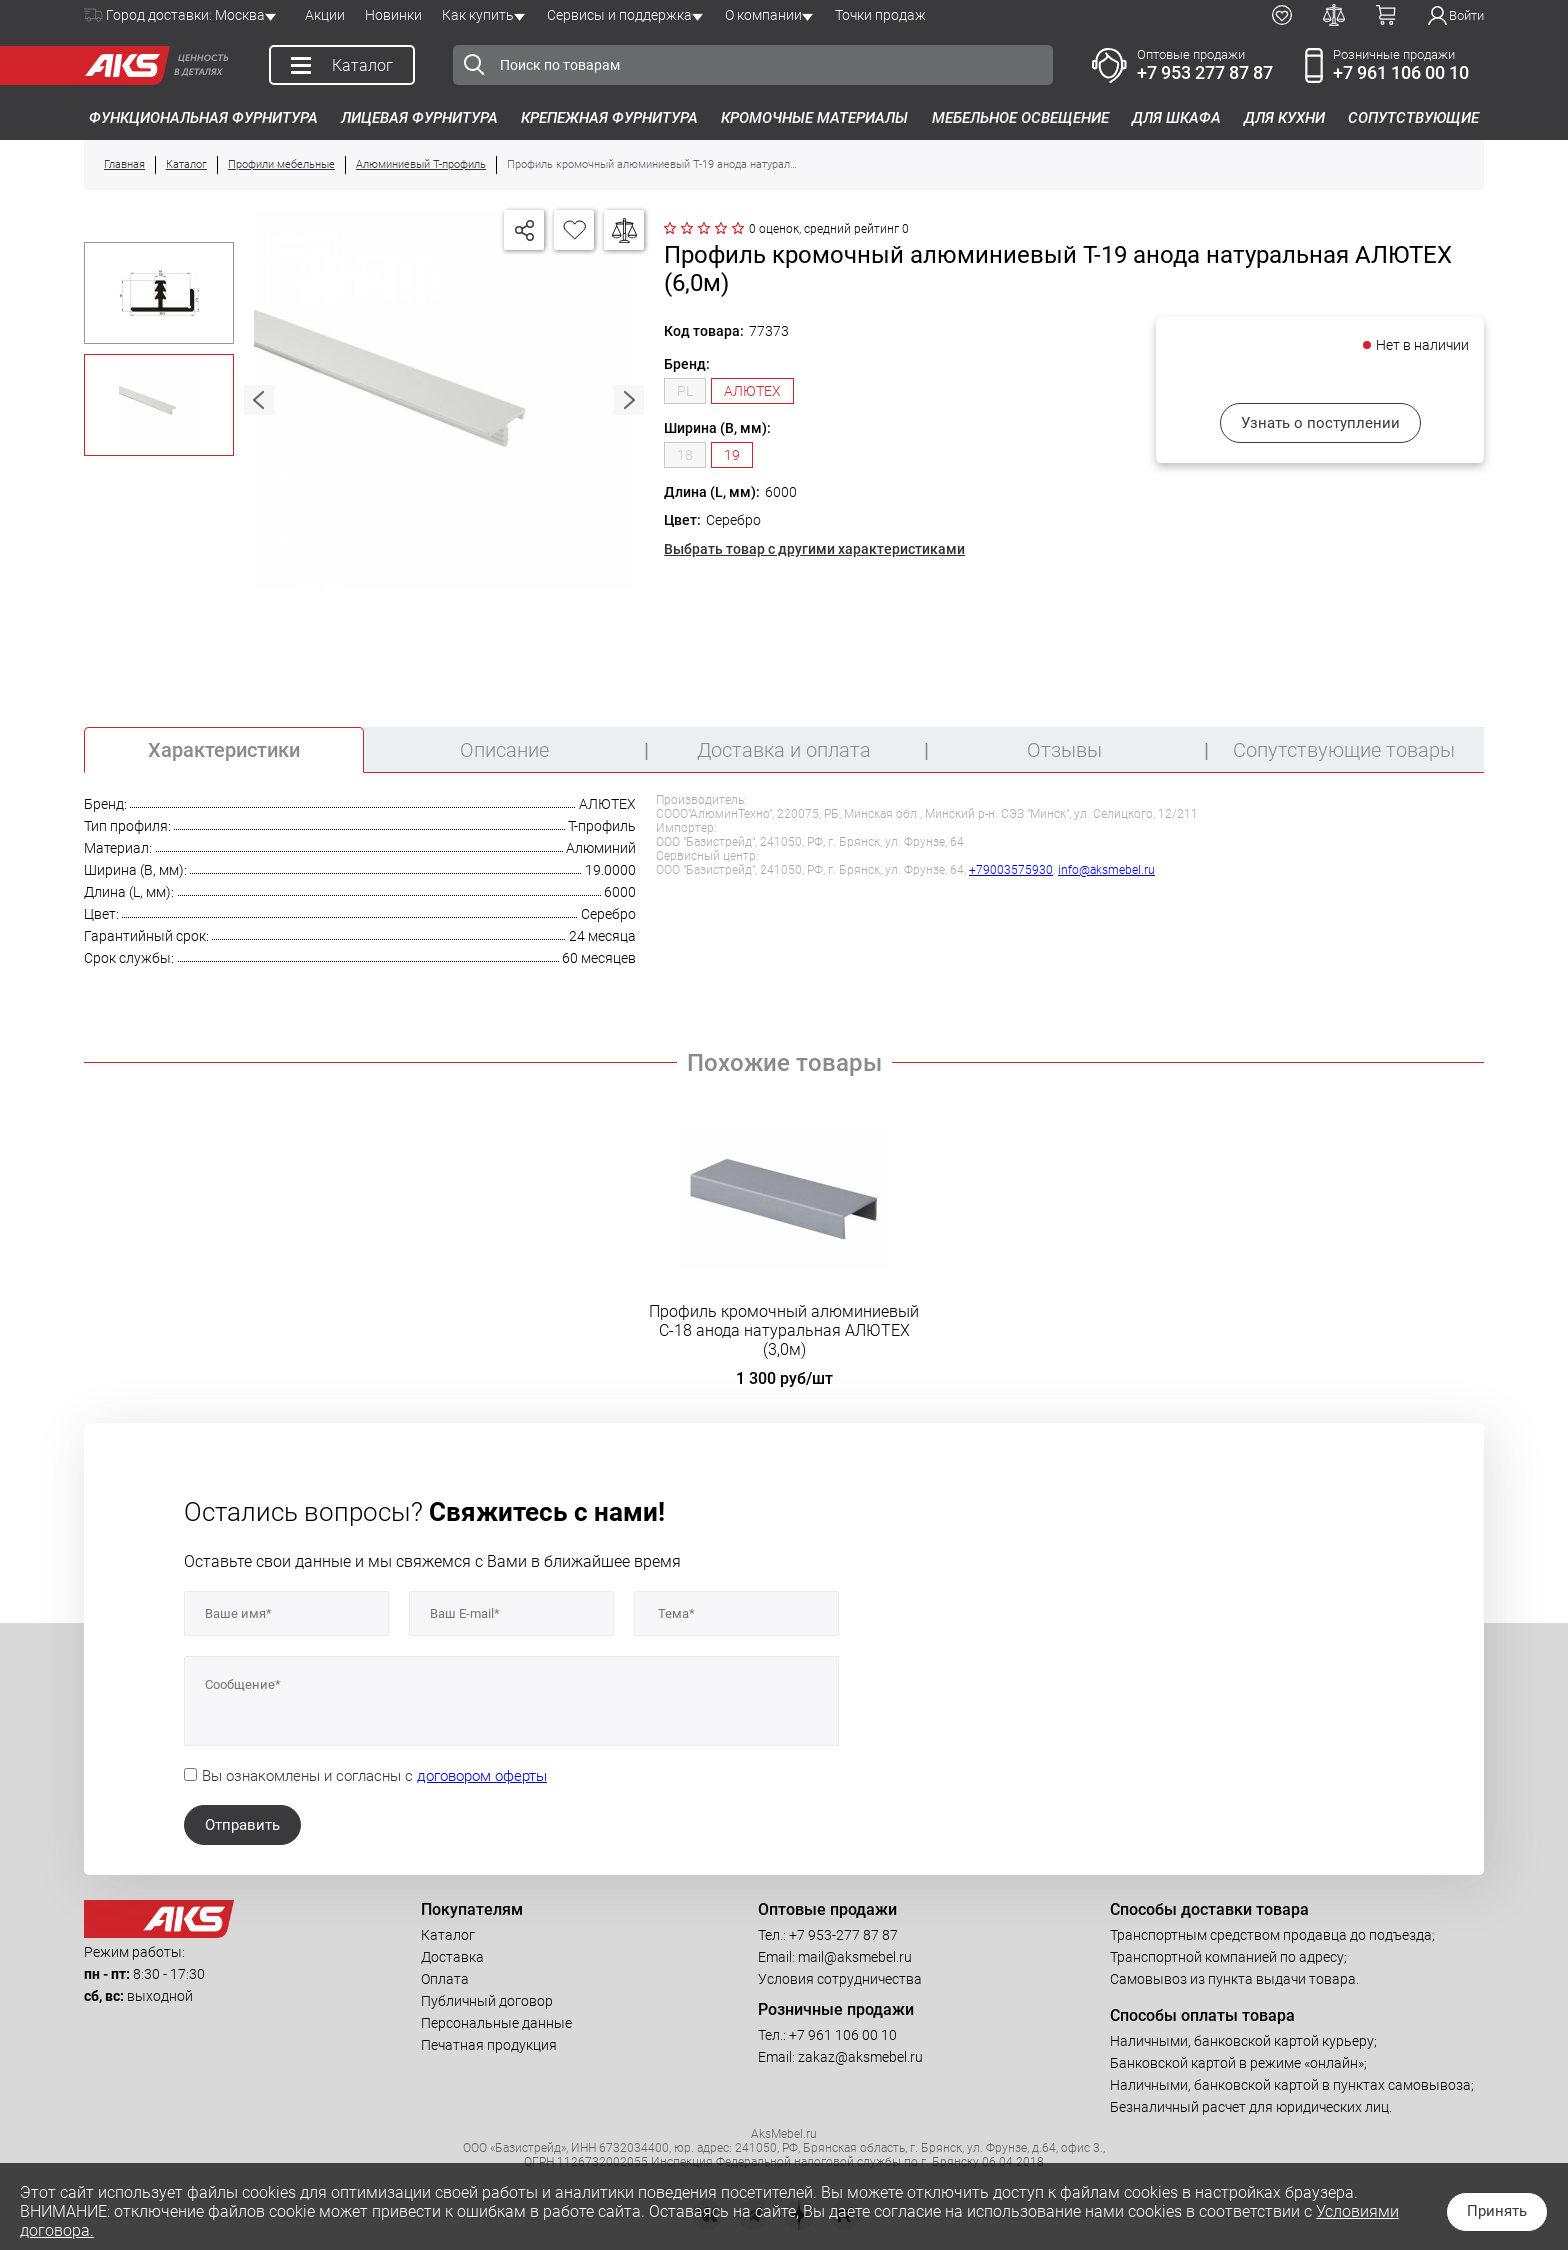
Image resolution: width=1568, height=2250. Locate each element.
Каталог (448, 1935)
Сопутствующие (1413, 118)
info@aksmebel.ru (1106, 870)
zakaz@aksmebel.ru (860, 2057)
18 (685, 455)
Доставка (452, 1957)
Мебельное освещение (1020, 118)
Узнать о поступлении (1320, 423)
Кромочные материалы (814, 118)
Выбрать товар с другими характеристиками (814, 549)
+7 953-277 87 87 (843, 1935)
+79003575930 (1011, 870)
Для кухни (1284, 118)
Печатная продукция (489, 2045)
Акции (325, 15)
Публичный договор (487, 2001)
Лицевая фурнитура (419, 118)
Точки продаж (880, 15)
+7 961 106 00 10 (1401, 72)
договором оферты (482, 1776)
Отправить (242, 1825)
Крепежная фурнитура (609, 118)
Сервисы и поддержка (619, 15)
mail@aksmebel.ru (855, 1957)
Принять (1497, 2211)
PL (685, 391)
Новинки (393, 15)
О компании (763, 15)
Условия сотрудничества (840, 1979)
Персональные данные (496, 2023)
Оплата (445, 1979)
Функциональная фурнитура (203, 118)
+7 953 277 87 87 (1205, 72)
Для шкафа (1176, 118)
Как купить (478, 15)
